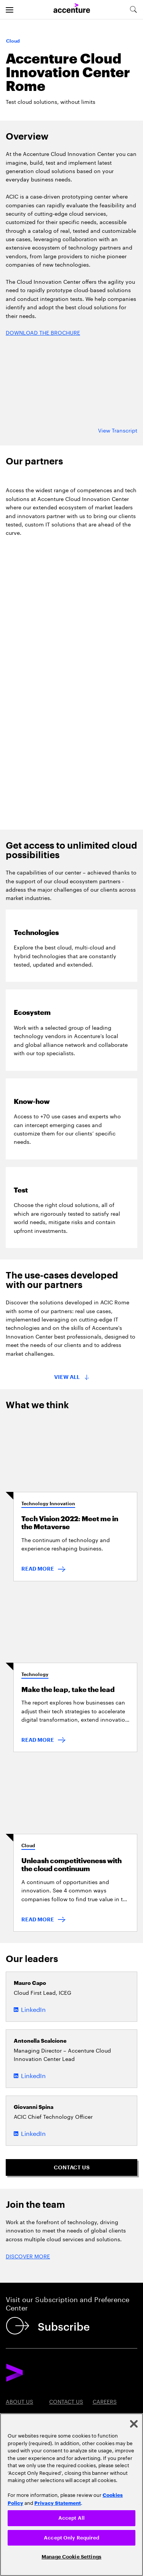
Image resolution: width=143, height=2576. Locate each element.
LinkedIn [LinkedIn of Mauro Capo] (33, 2008)
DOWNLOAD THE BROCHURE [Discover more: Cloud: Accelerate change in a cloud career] (43, 332)
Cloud (28, 1845)
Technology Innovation (48, 1503)
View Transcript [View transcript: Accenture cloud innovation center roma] (117, 430)
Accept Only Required (71, 2537)
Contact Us (66, 2401)
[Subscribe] (50, 2326)
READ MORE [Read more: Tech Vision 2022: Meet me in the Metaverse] (37, 1568)
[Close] (133, 2423)
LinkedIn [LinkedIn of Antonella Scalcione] (33, 2075)
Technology (34, 1674)
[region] (71, 2494)
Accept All (71, 2518)
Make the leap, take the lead (68, 1689)
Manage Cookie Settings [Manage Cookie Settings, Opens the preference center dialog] (71, 2556)
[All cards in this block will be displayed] (71, 1377)
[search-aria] (133, 9)
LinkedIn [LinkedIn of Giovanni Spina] (33, 2132)
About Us (19, 2401)
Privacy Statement (57, 2502)
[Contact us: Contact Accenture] (71, 2167)
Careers (105, 2401)
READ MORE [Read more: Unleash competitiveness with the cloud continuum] (37, 1919)
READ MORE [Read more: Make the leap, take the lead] (37, 1740)
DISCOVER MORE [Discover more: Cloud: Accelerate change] (28, 2256)
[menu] (9, 9)
